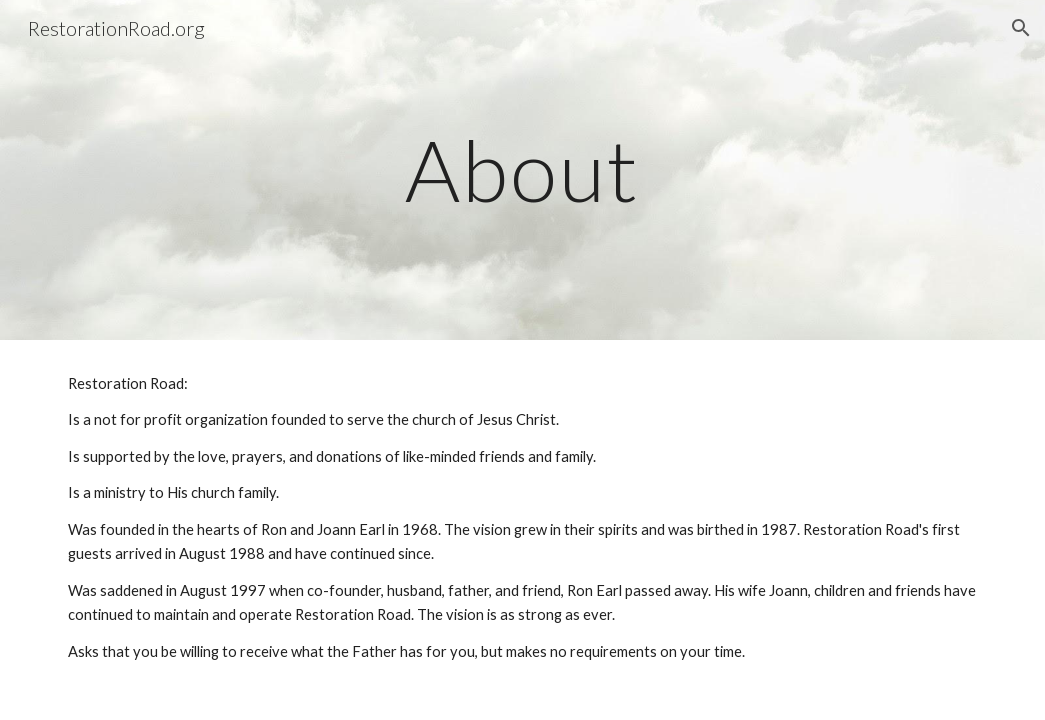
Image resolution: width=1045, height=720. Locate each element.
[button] (1021, 28)
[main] (522, 169)
